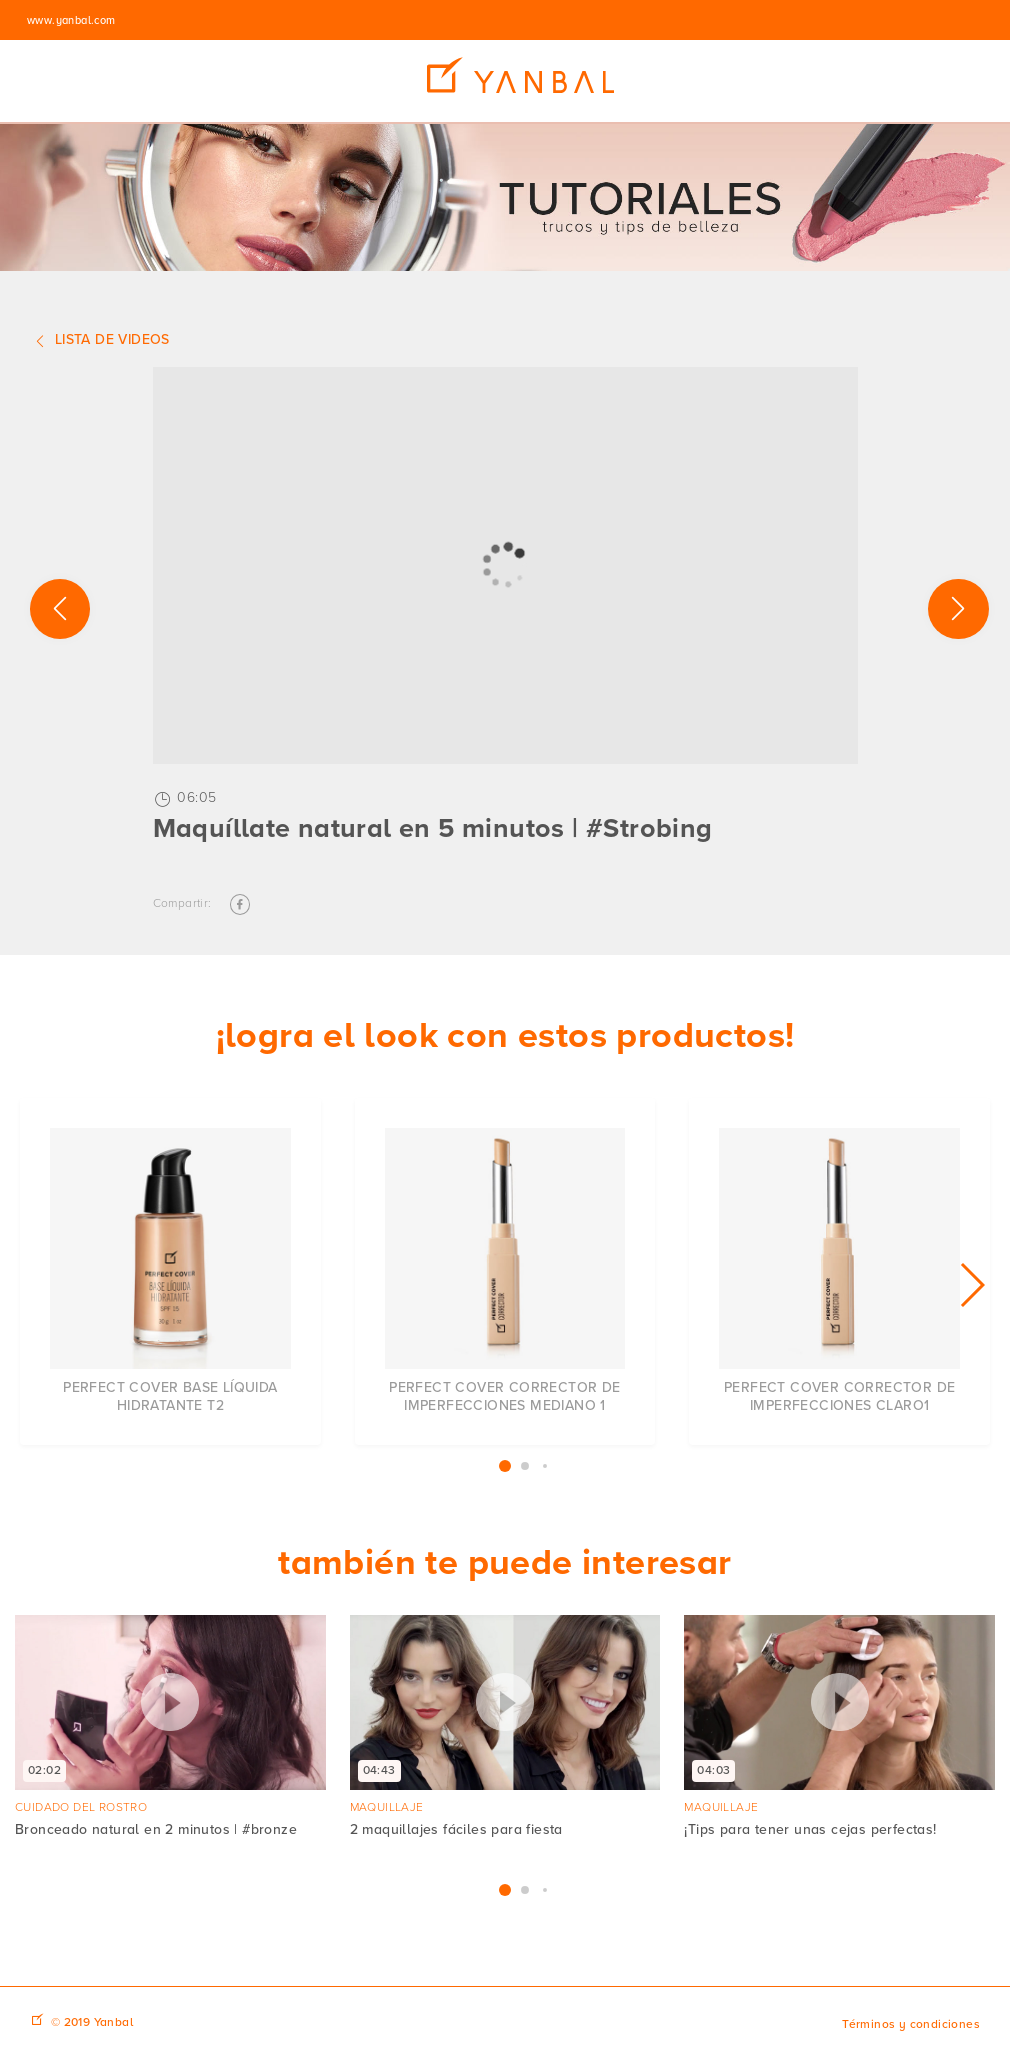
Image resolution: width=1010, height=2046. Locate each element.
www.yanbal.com (71, 20)
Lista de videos (100, 341)
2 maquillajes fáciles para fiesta (456, 1829)
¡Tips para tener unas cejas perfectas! (810, 1829)
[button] (971, 1285)
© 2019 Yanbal (92, 2022)
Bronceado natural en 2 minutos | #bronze (156, 1829)
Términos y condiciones (911, 2024)
